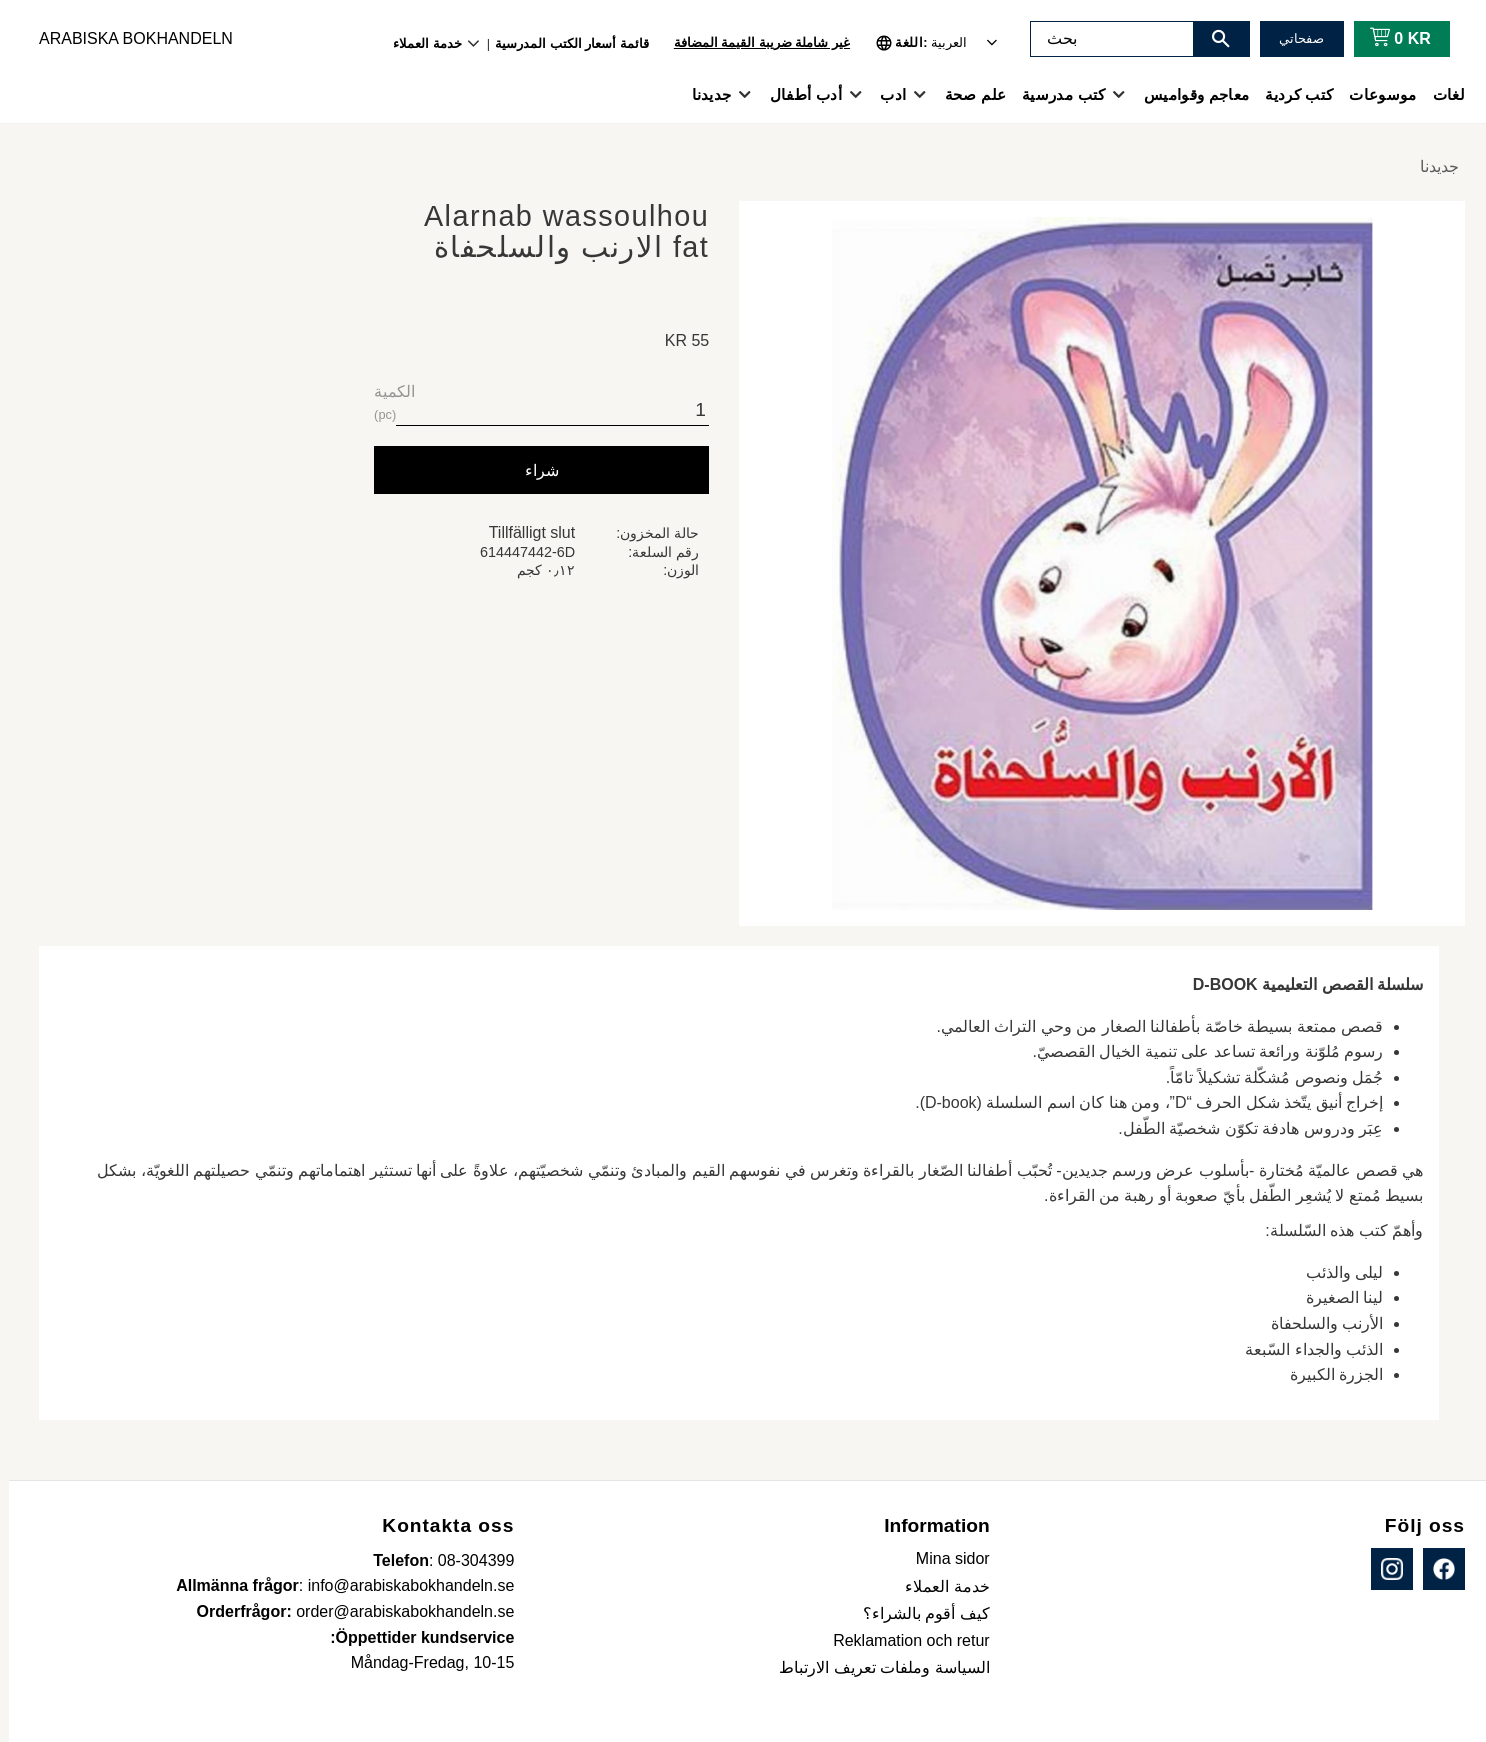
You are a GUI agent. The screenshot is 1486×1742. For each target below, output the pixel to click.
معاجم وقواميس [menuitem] (1187, 94)
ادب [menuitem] (884, 94)
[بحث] (1212, 39)
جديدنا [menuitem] (703, 94)
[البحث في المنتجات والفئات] (1103, 39)
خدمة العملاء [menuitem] (418, 43)
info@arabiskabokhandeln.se (402, 1585)
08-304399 (467, 1560)
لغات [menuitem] (1440, 94)
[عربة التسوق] (1387, 39)
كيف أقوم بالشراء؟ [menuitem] (917, 1613)
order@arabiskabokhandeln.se (396, 1611)
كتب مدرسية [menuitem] (1054, 94)
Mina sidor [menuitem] (944, 1558)
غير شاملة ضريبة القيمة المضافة (753, 42)
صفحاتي (1292, 38)
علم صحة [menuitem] (966, 94)
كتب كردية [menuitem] (1290, 94)
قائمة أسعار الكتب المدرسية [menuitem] (563, 43)
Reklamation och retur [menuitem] (902, 1640)
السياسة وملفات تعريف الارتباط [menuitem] (875, 1667)
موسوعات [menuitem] (1373, 94)
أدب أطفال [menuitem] (797, 94)
